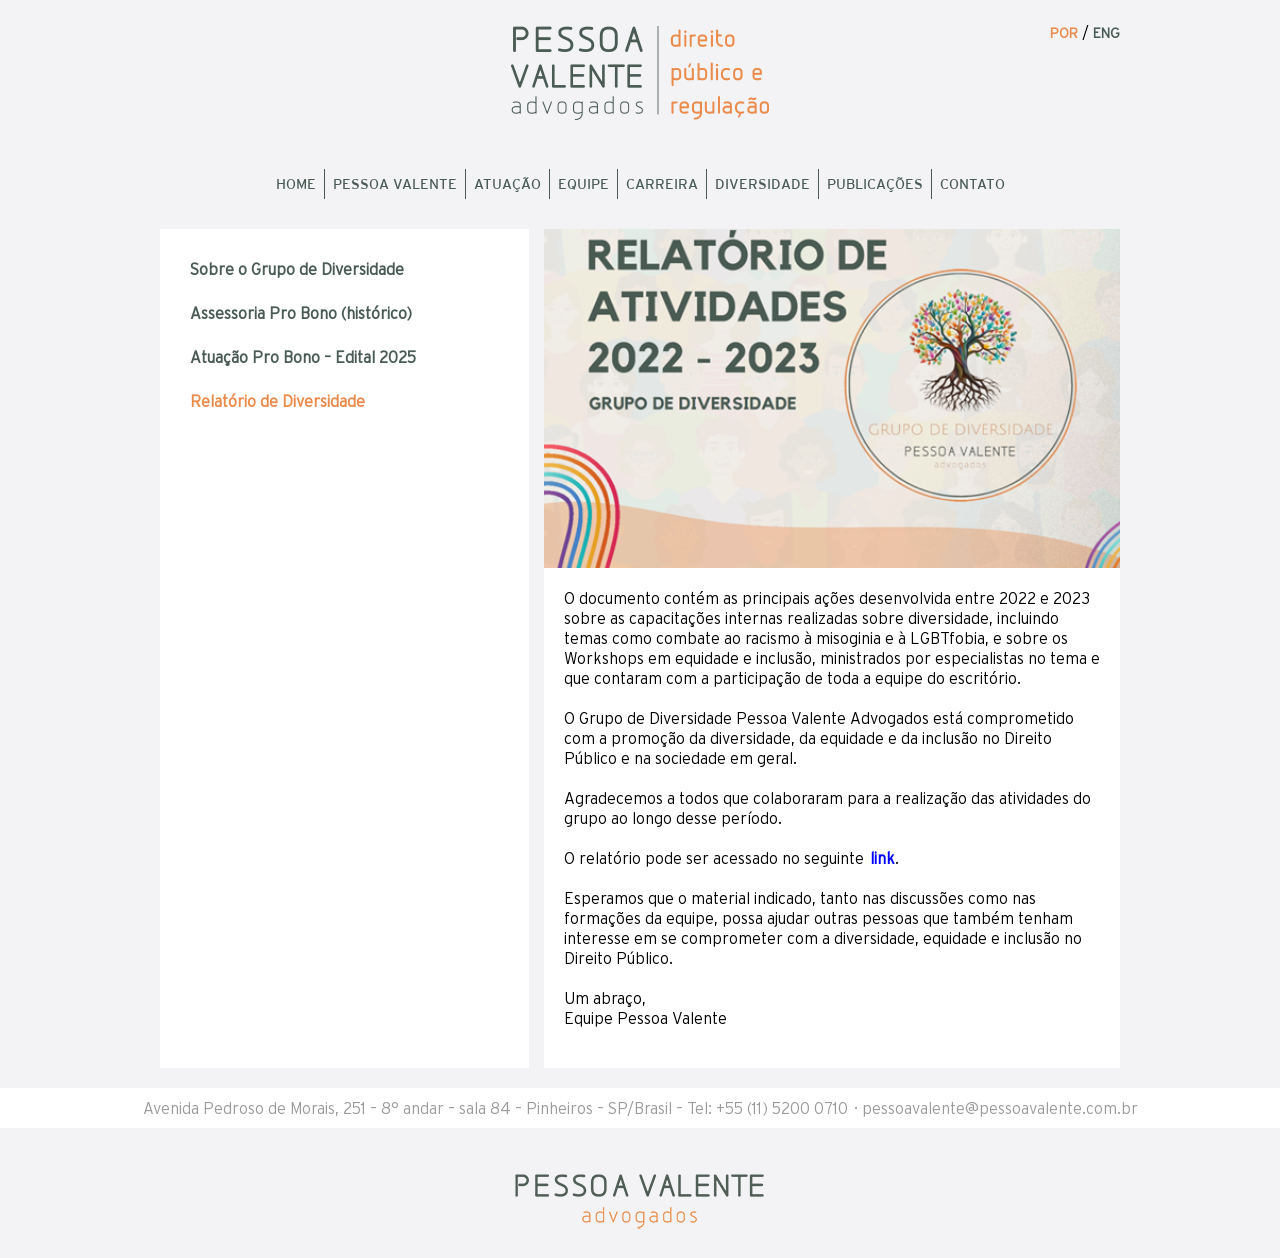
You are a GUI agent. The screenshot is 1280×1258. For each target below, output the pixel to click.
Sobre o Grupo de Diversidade (297, 269)
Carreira (662, 184)
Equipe (583, 184)
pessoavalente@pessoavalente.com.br (1000, 1108)
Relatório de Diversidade (277, 401)
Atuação (507, 184)
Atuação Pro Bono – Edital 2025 (303, 357)
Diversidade (762, 184)
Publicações (875, 184)
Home (296, 184)
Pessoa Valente (395, 184)
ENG (1106, 33)
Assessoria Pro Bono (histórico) (301, 313)
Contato (972, 184)
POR (1064, 33)
